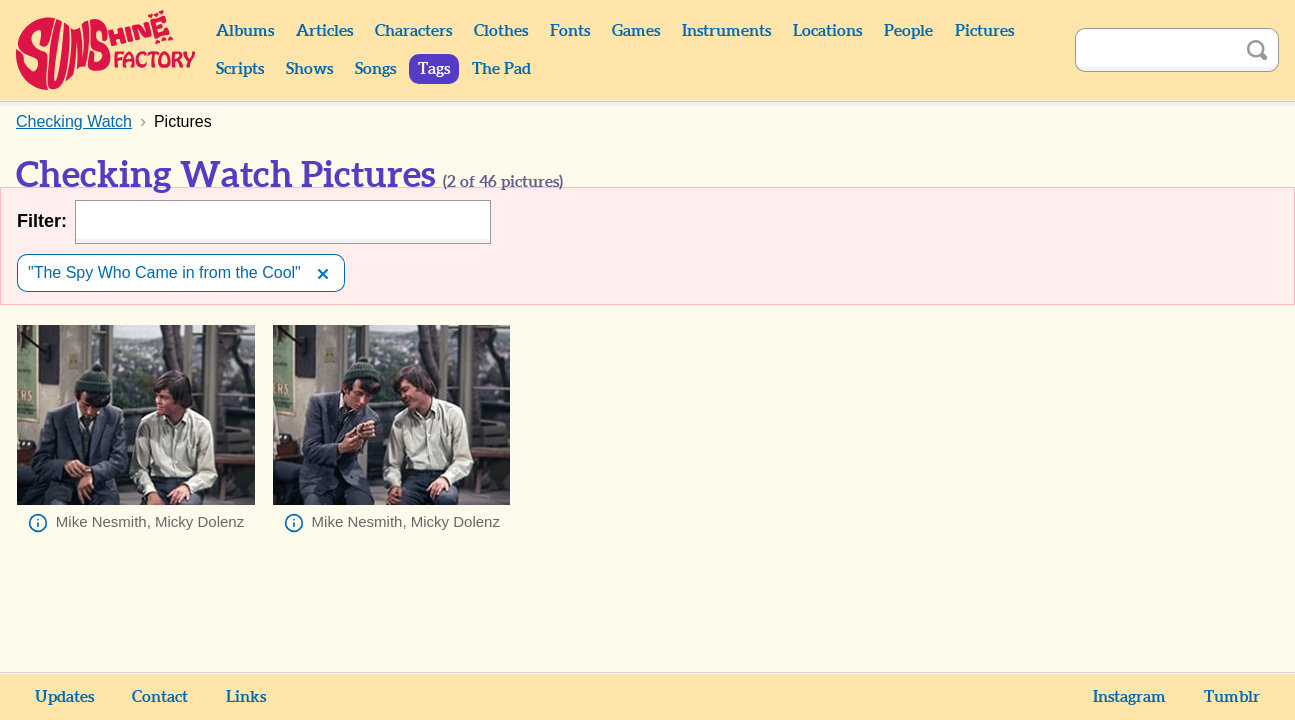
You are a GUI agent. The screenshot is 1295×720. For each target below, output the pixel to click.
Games (636, 31)
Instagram (1129, 697)
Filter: (42, 221)
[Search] (1155, 50)
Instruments (726, 31)
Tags (434, 69)
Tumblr (1232, 697)
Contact (160, 697)
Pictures (984, 31)
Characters (413, 31)
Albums (245, 31)
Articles (324, 31)
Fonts (570, 31)
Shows (309, 69)
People (908, 31)
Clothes (501, 31)
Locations (827, 31)
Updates (64, 697)
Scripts (240, 69)
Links (246, 697)
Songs (375, 69)
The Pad (501, 69)
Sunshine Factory (106, 50)
